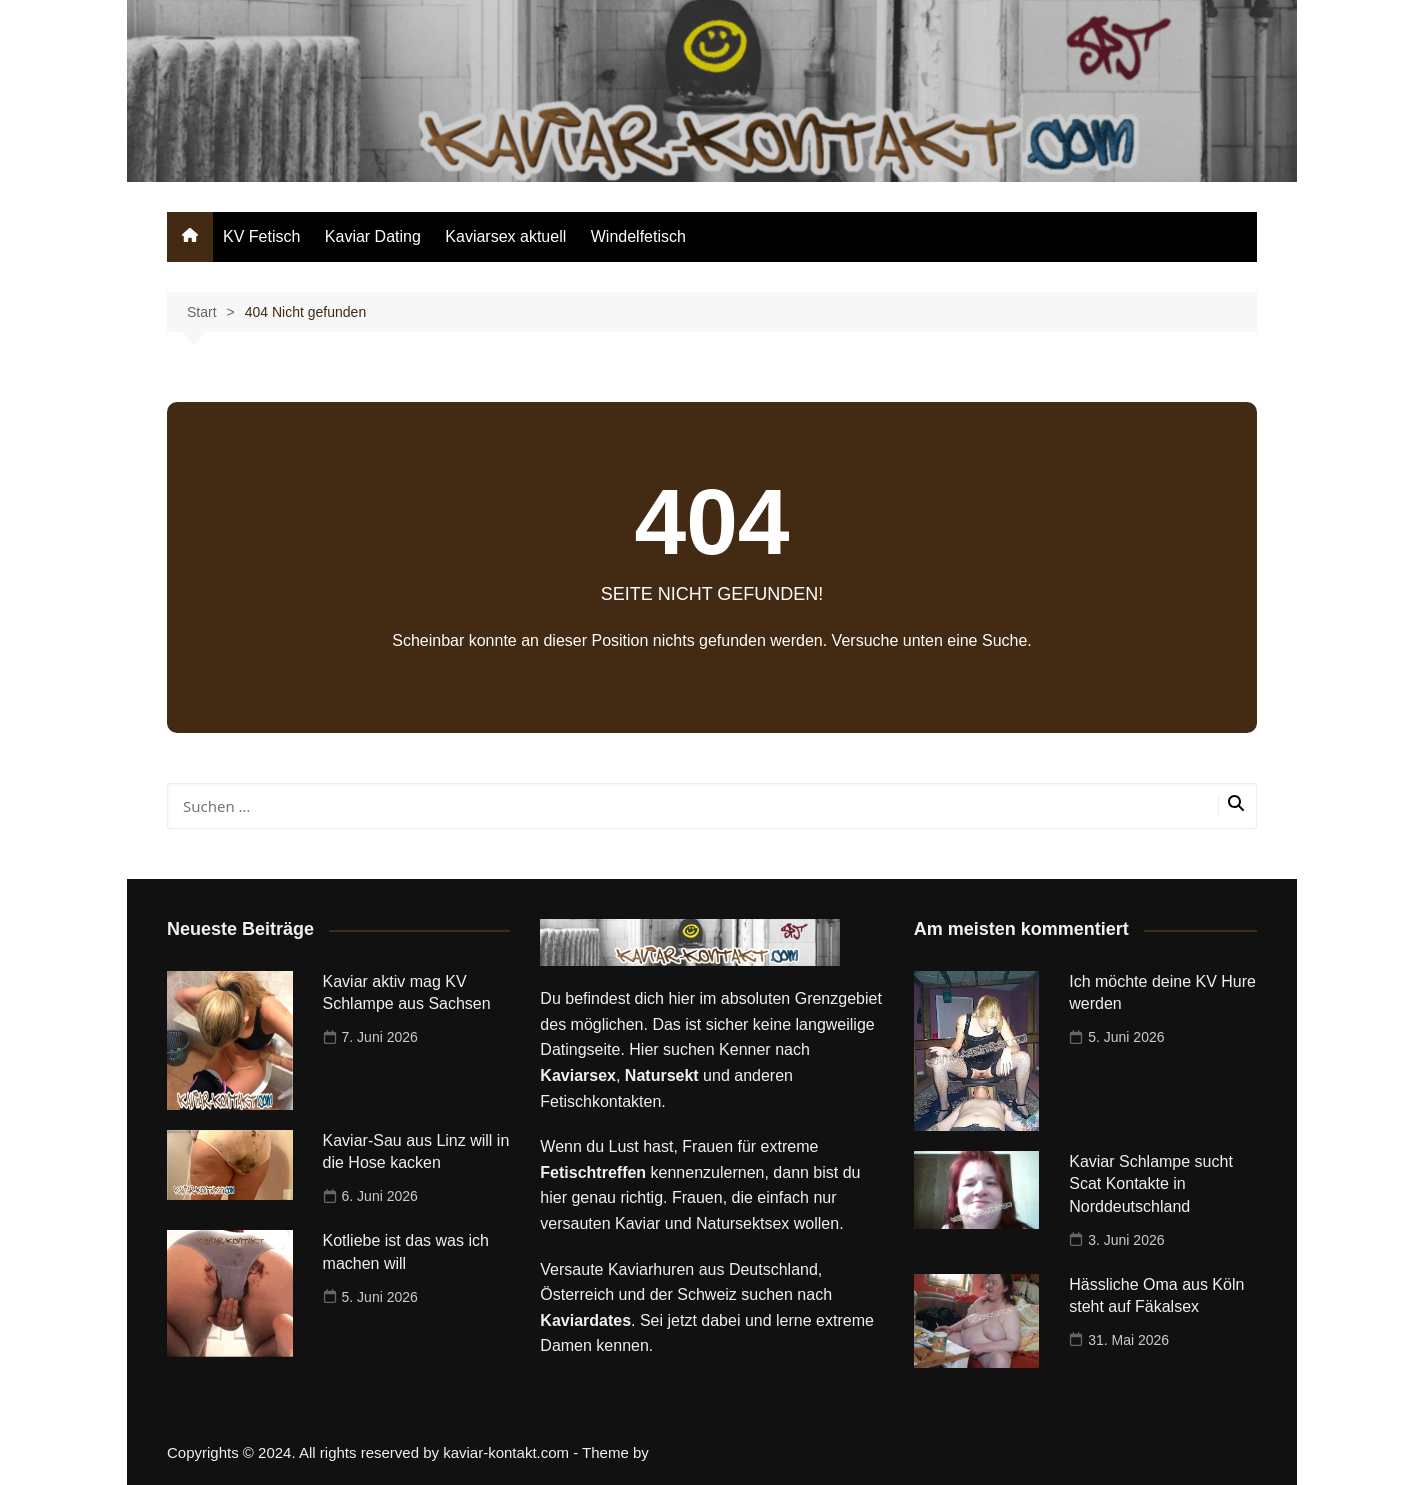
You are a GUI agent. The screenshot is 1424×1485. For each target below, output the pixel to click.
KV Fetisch (261, 236)
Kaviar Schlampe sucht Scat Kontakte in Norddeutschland (1151, 1184)
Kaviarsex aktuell (505, 236)
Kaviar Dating (373, 236)
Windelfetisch (638, 236)
